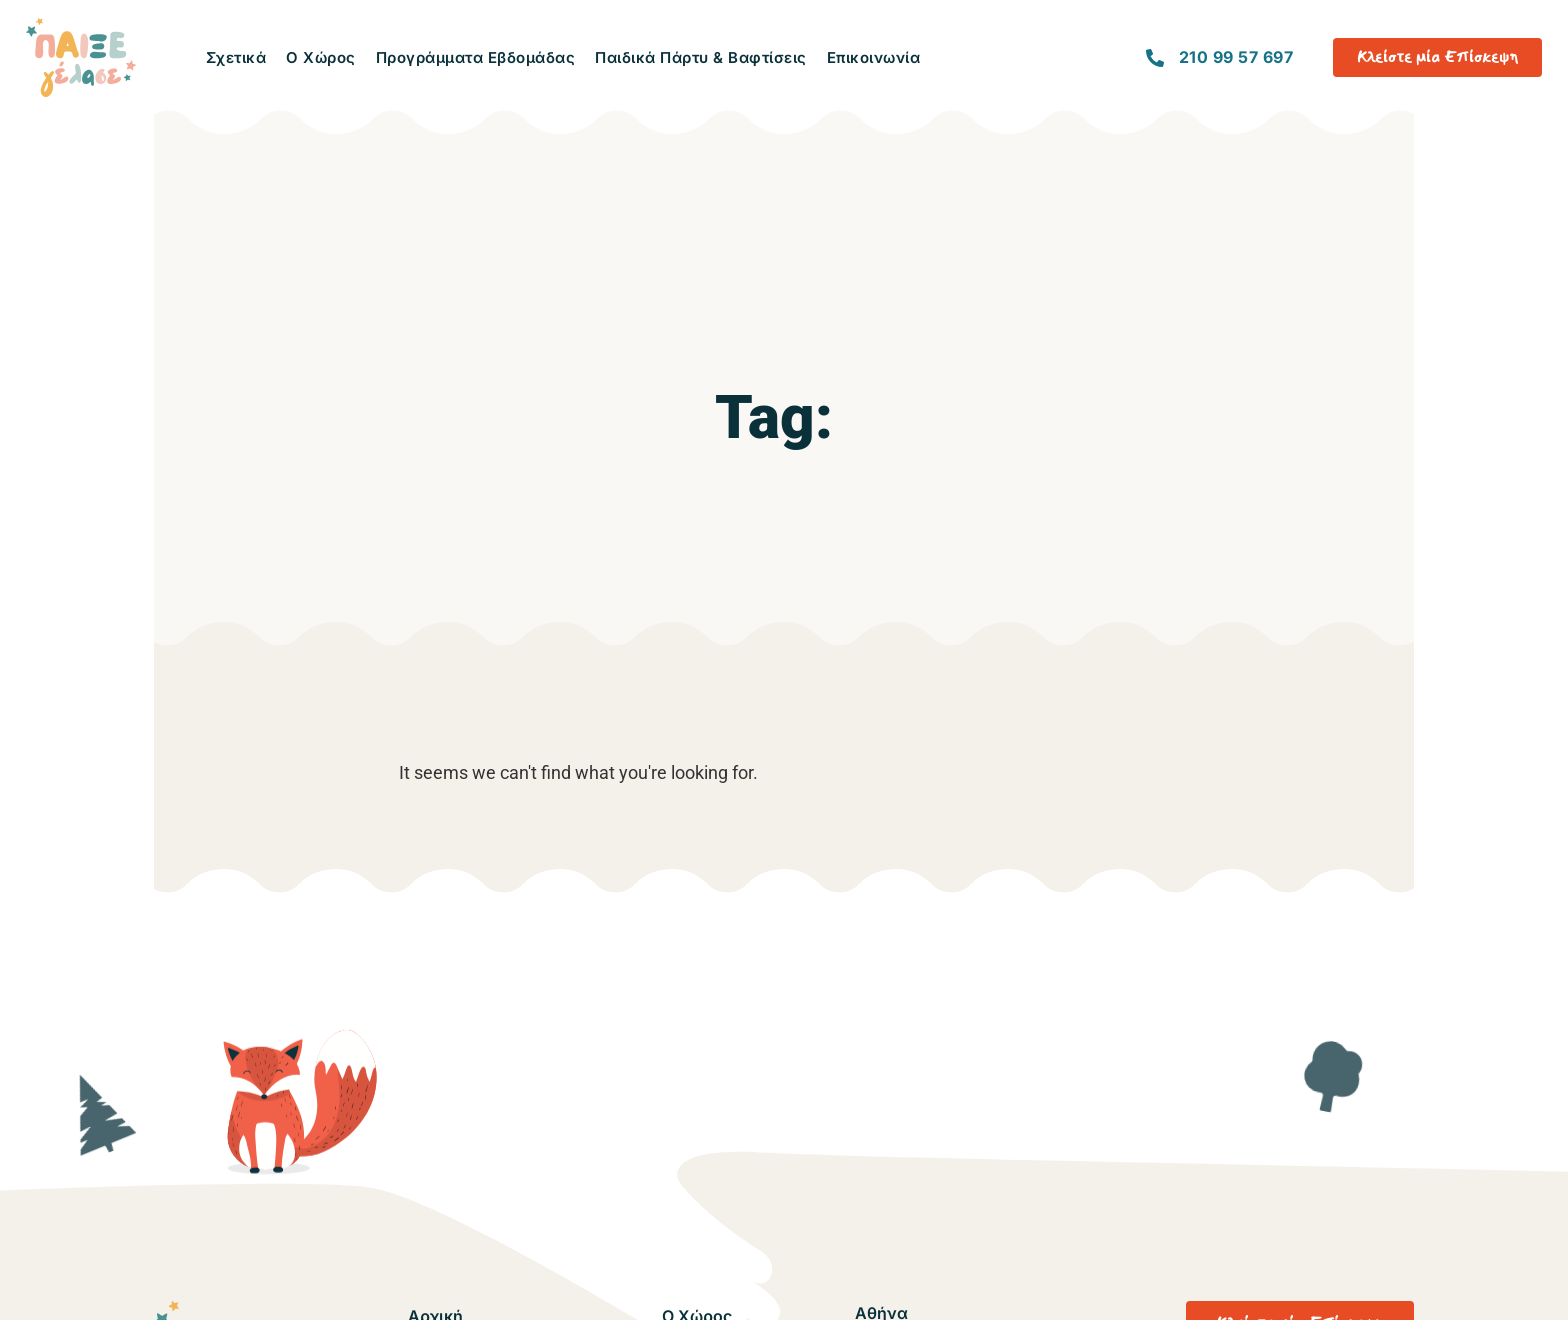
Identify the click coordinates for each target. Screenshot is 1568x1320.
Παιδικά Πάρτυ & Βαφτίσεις (701, 57)
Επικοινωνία (874, 57)
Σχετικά (236, 57)
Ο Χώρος (321, 57)
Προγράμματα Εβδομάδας (476, 57)
